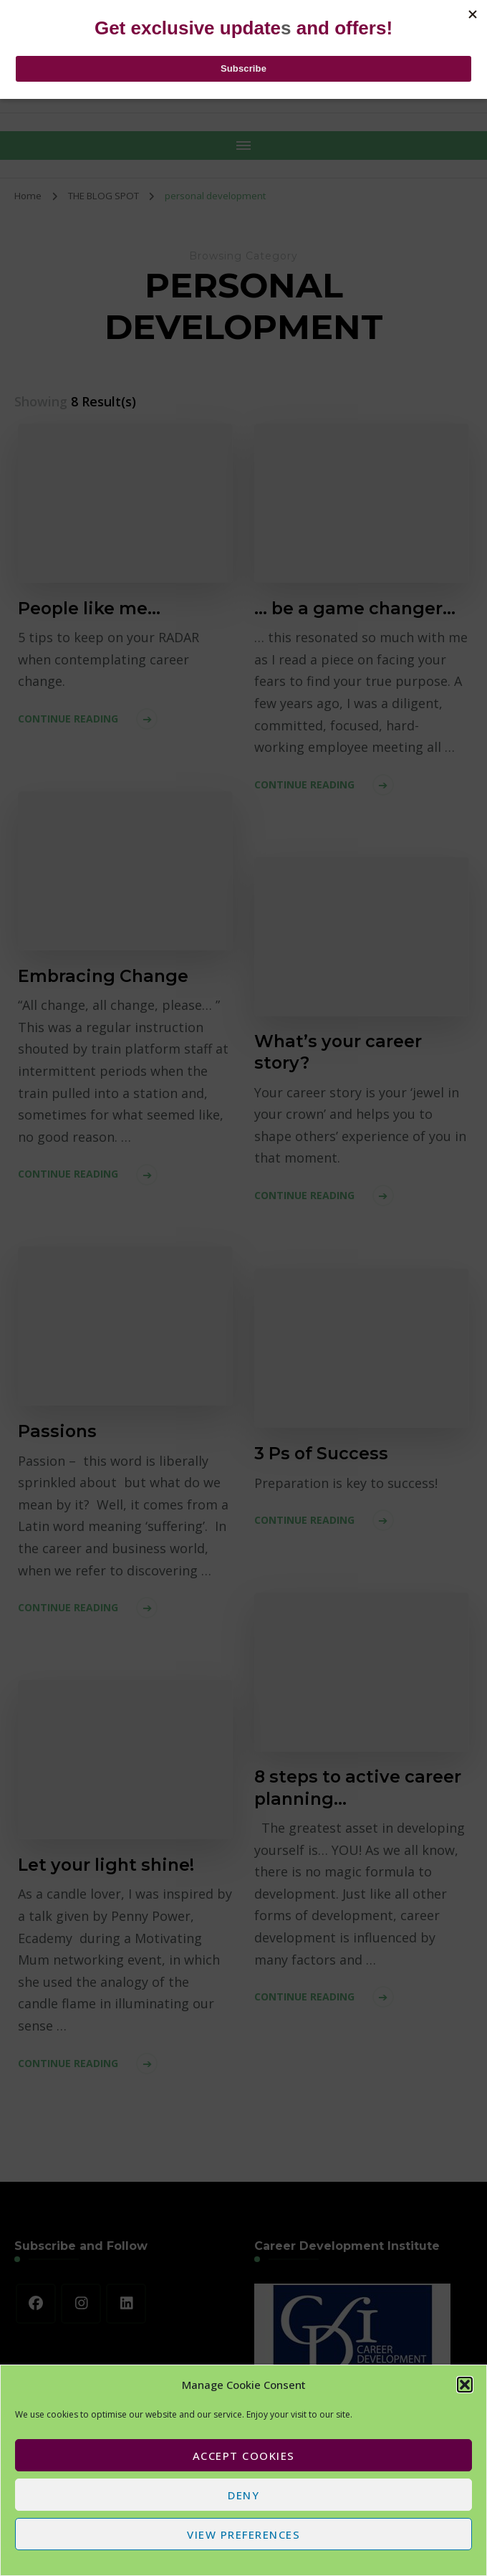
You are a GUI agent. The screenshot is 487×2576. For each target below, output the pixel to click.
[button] (465, 2384)
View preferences (243, 2534)
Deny (243, 2495)
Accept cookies (244, 2455)
